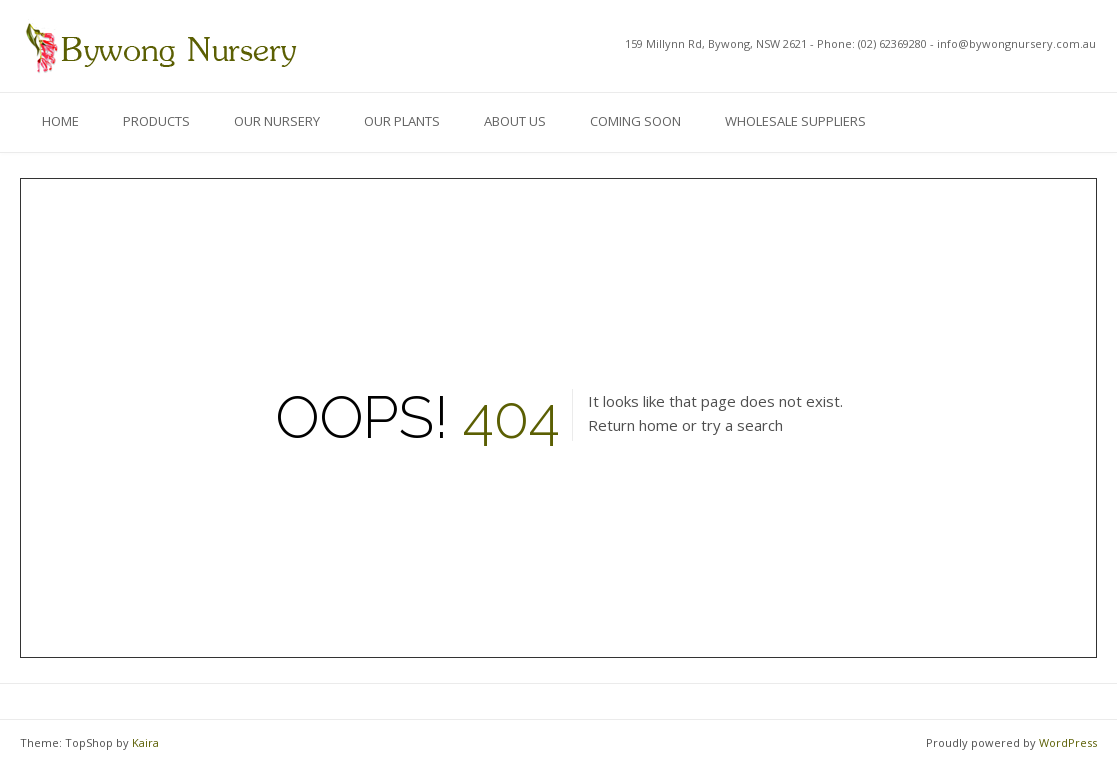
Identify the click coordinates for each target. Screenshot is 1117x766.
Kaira (145, 742)
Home (60, 121)
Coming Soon (635, 121)
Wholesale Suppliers (795, 121)
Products (156, 121)
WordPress (1068, 742)
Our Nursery (277, 121)
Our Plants (402, 121)
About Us (515, 121)
